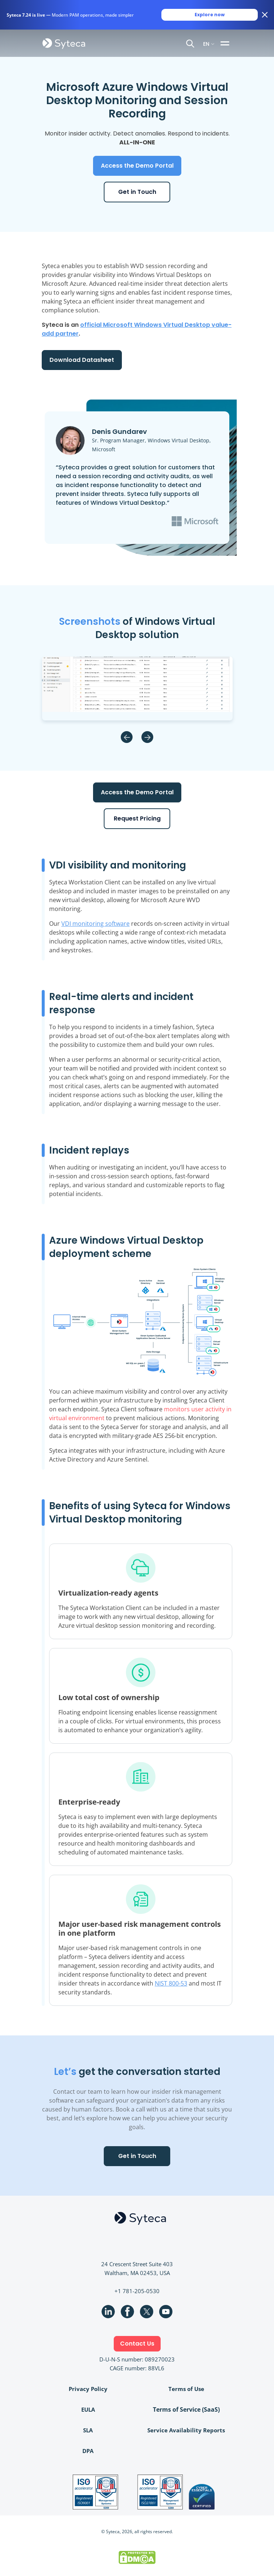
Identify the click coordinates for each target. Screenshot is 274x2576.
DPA (87, 2451)
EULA (88, 2409)
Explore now (210, 14)
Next (147, 737)
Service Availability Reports (186, 2430)
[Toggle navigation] (226, 43)
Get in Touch (137, 192)
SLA (88, 2430)
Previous (127, 737)
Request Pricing (137, 818)
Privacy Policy (88, 2388)
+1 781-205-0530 (137, 2291)
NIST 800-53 (171, 1983)
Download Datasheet (81, 360)
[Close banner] (264, 14)
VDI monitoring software (95, 923)
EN (206, 43)
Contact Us (137, 2343)
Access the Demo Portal (137, 165)
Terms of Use (186, 2388)
